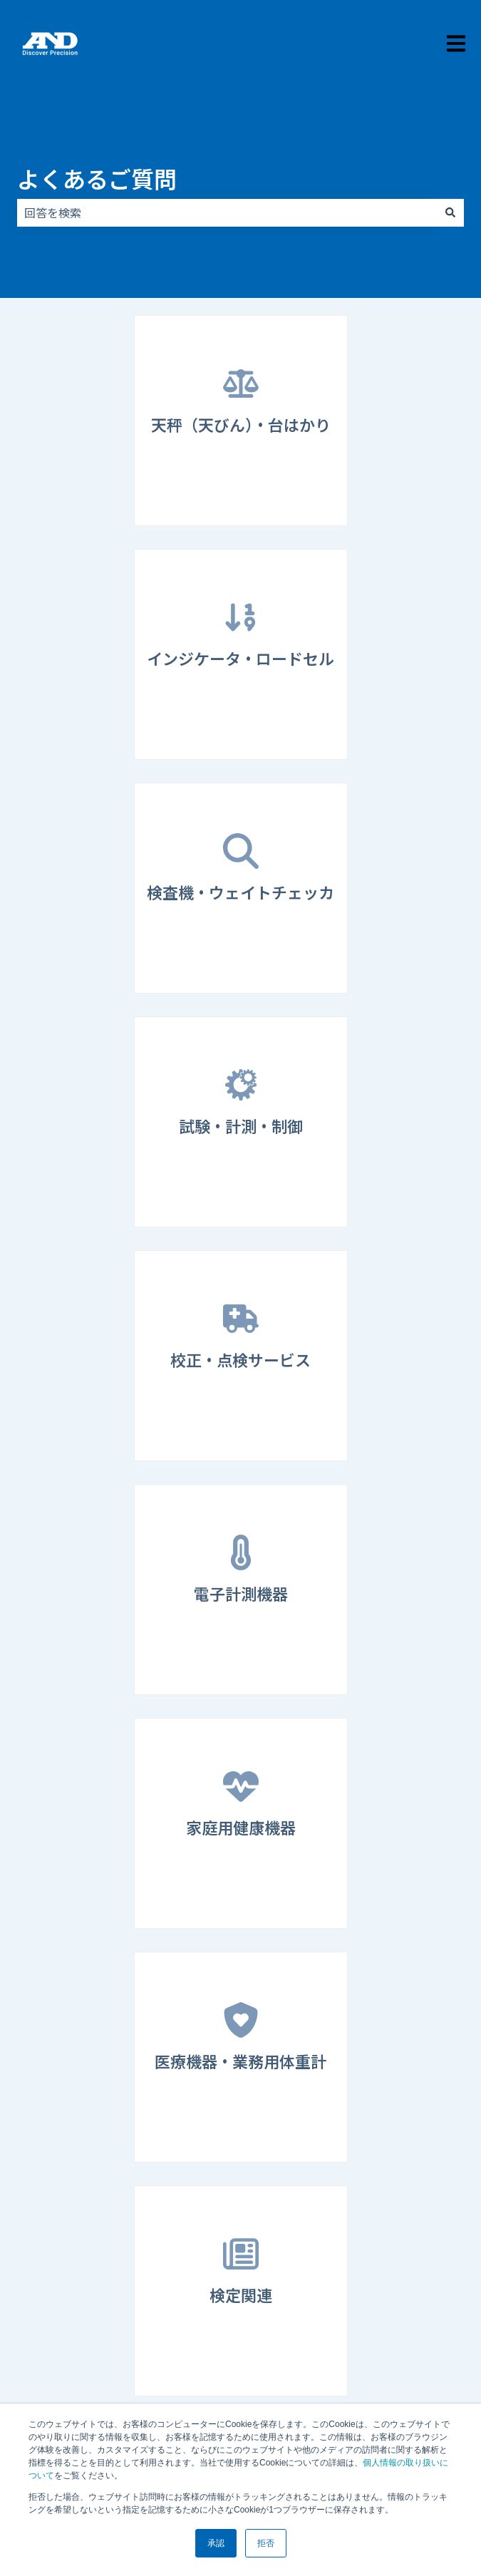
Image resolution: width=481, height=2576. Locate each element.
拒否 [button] (265, 2543)
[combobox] (227, 212)
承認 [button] (215, 2543)
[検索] (450, 212)
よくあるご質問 (97, 178)
